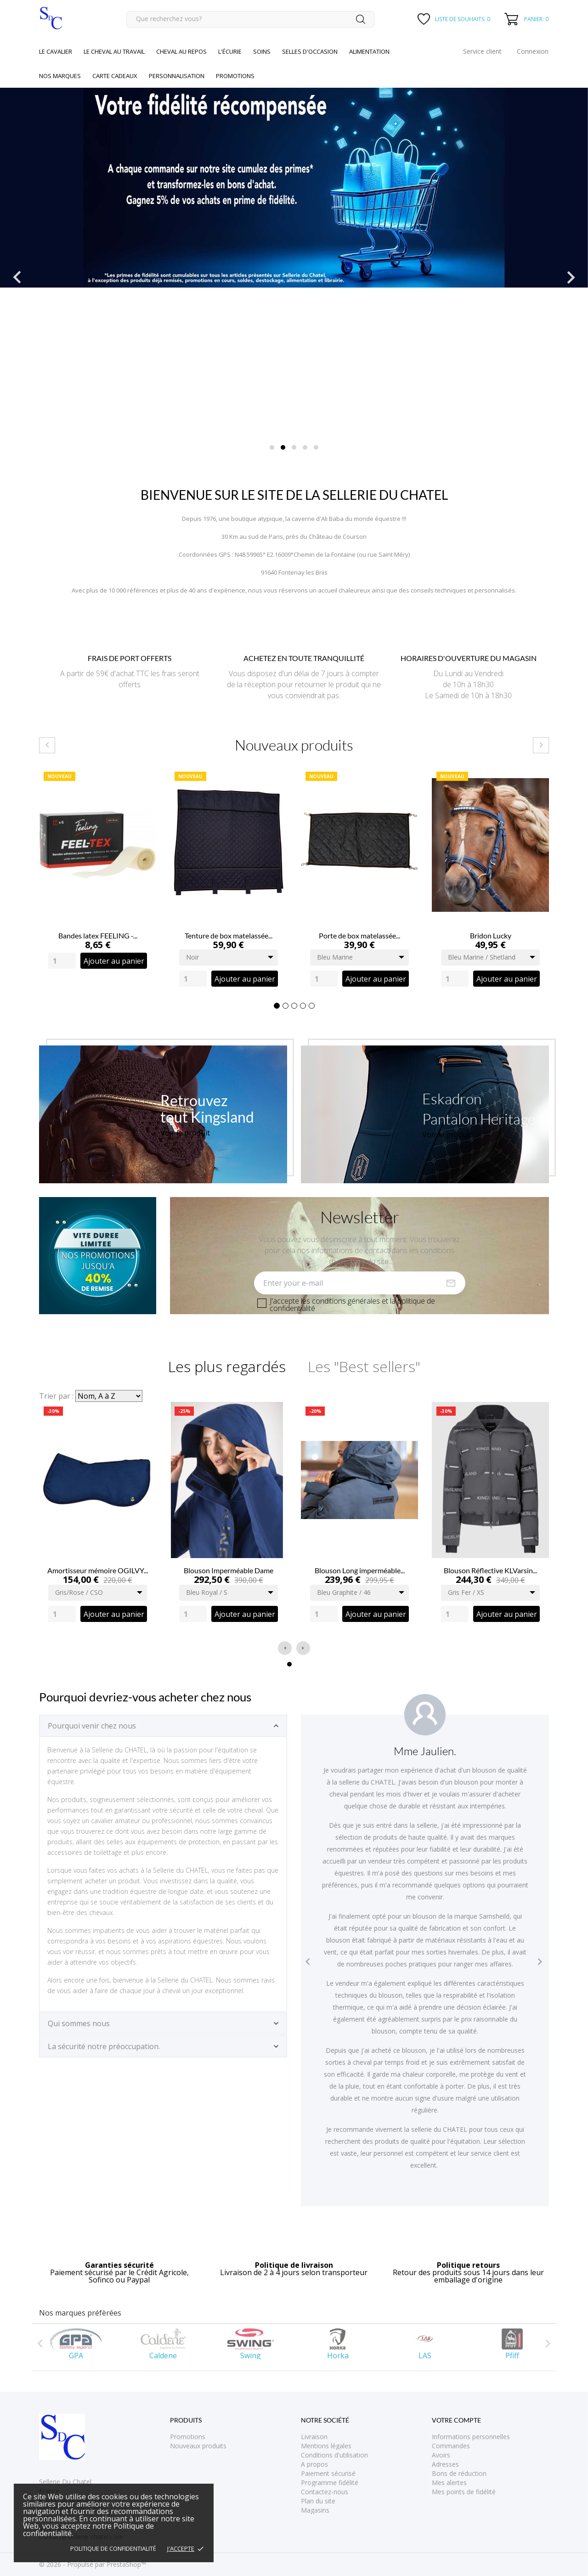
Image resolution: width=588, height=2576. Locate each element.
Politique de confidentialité (113, 2548)
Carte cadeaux (114, 76)
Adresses (445, 2464)
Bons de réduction (459, 2473)
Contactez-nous (324, 2491)
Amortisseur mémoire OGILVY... (97, 1570)
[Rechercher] (250, 19)
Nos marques (60, 76)
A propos (314, 2464)
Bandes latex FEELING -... (97, 935)
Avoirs (441, 2455)
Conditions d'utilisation (334, 2455)
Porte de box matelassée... (359, 935)
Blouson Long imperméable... (360, 1570)
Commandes (451, 2445)
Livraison (314, 2436)
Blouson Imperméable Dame (228, 1570)
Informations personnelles (471, 2436)
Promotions (187, 2436)
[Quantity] (62, 961)
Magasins (315, 2510)
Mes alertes (449, 2482)
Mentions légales (326, 2445)
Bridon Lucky (490, 935)
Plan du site (318, 2501)
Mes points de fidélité (464, 2491)
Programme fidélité (329, 2482)
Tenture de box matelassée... (228, 935)
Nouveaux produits (198, 2445)
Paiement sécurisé (328, 2473)
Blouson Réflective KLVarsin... (490, 1570)
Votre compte (456, 2420)
